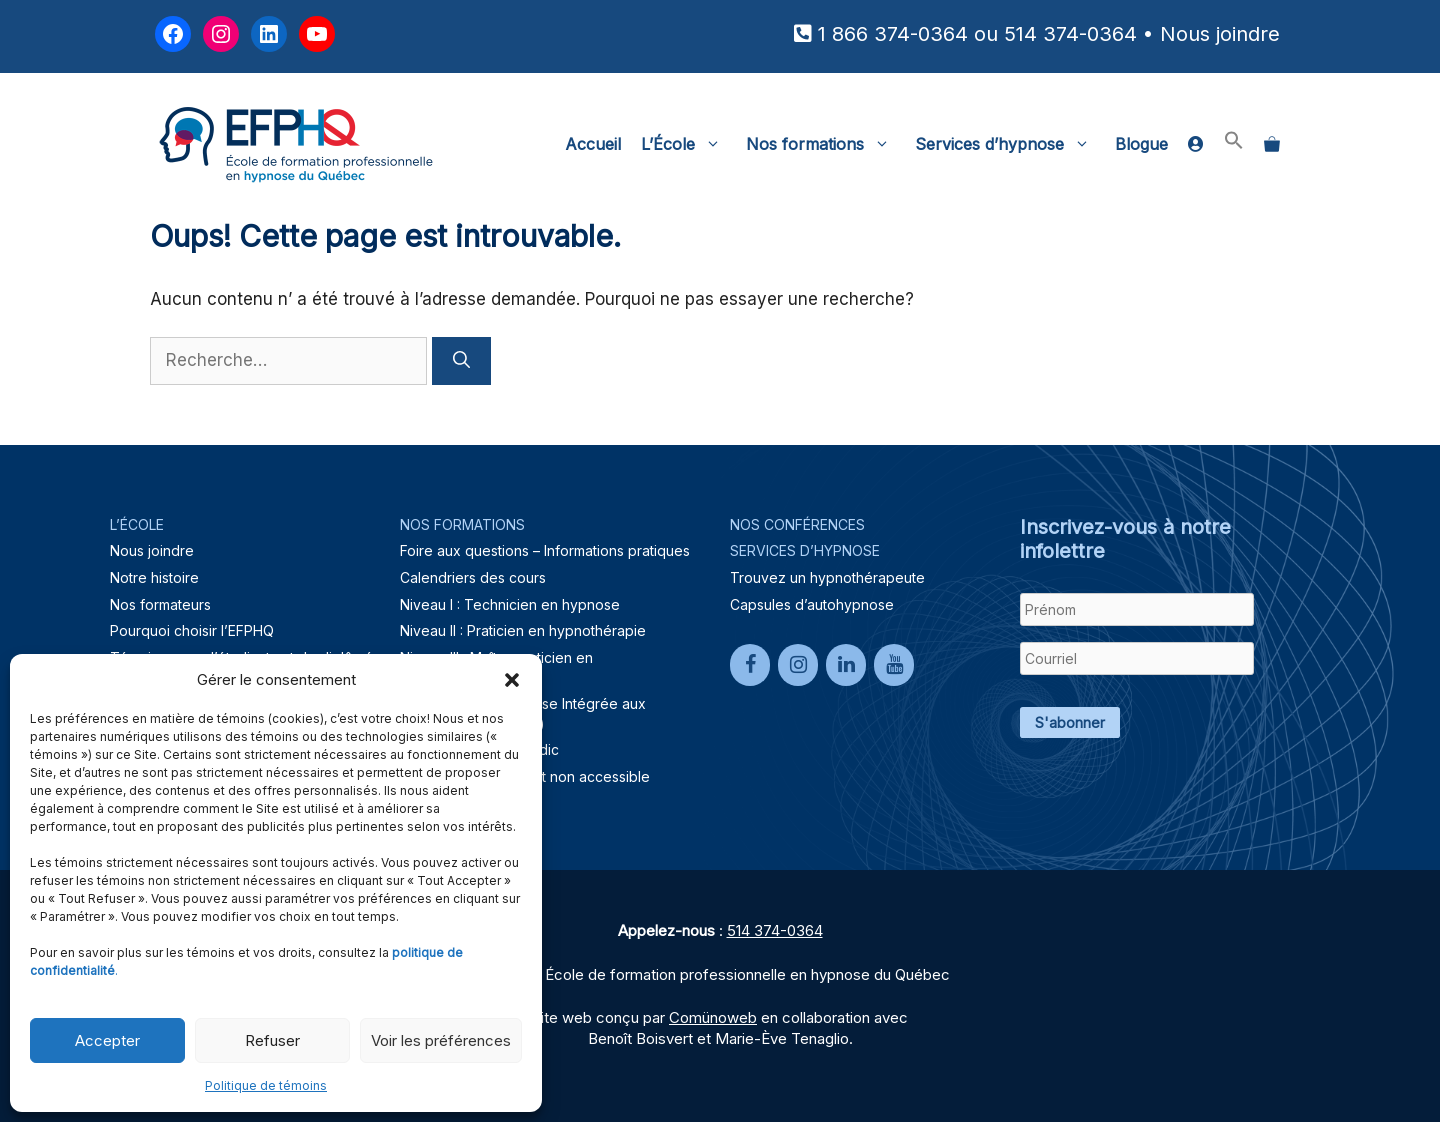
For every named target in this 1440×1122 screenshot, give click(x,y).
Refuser (272, 1040)
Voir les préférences (441, 1040)
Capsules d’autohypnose (812, 604)
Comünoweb (713, 1017)
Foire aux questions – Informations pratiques (545, 550)
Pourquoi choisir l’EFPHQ (192, 630)
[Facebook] (750, 665)
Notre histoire (154, 577)
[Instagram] (798, 665)
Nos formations (825, 144)
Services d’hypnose (1010, 144)
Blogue (1141, 144)
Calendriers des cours (473, 577)
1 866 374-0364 (893, 34)
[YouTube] (894, 665)
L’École (688, 144)
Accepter (107, 1040)
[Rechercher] (461, 361)
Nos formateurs (160, 604)
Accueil (593, 144)
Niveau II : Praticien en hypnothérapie (523, 630)
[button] (512, 680)
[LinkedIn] (846, 665)
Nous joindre (1220, 34)
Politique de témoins (266, 1085)
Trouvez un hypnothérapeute (827, 577)
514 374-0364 (1070, 34)
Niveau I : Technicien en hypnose (510, 604)
